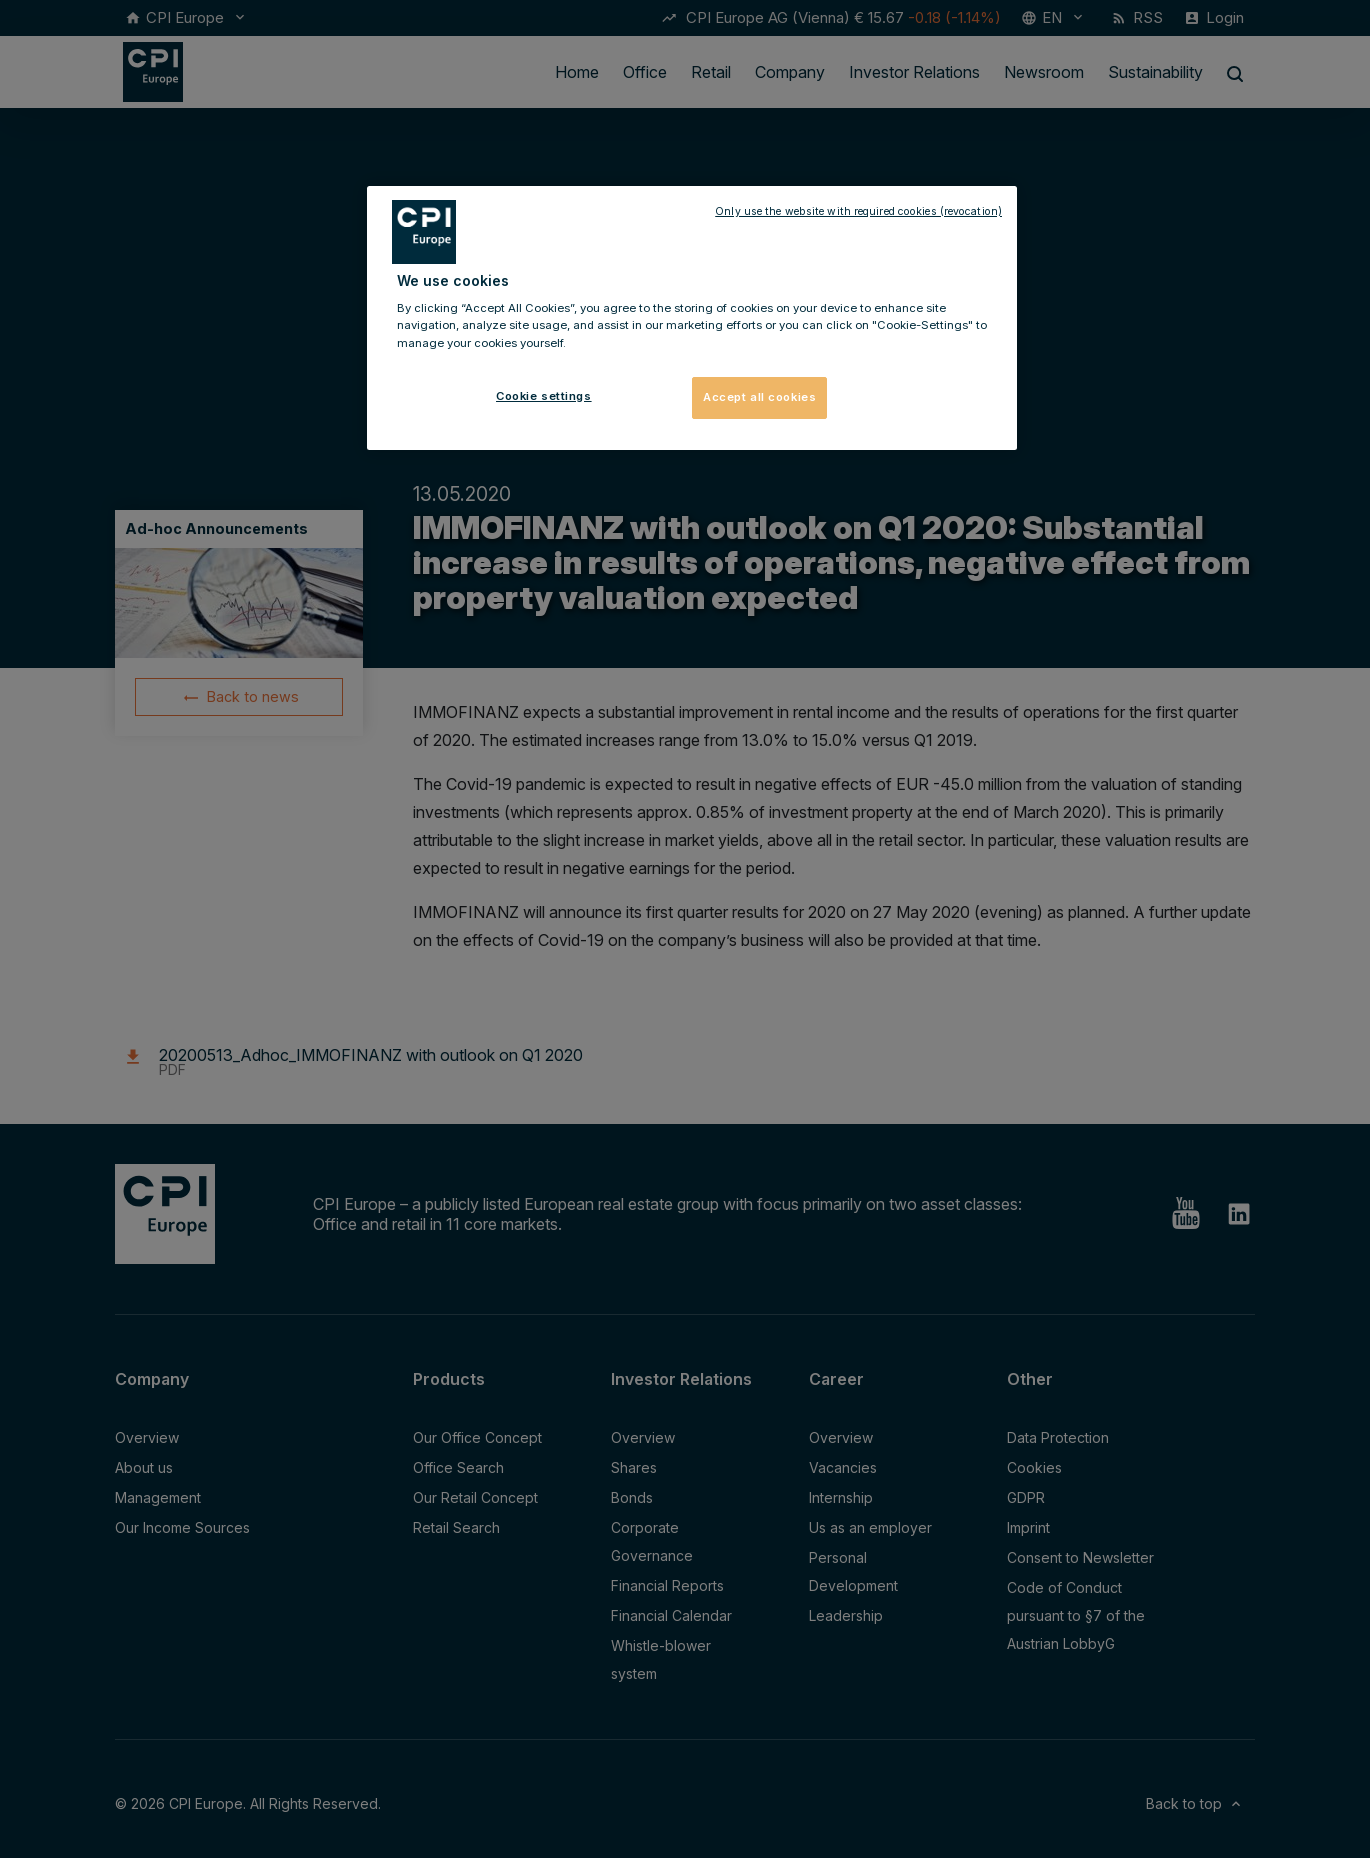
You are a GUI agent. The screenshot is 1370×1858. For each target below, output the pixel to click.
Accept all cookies (759, 397)
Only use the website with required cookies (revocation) (858, 211)
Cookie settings (544, 396)
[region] (692, 318)
